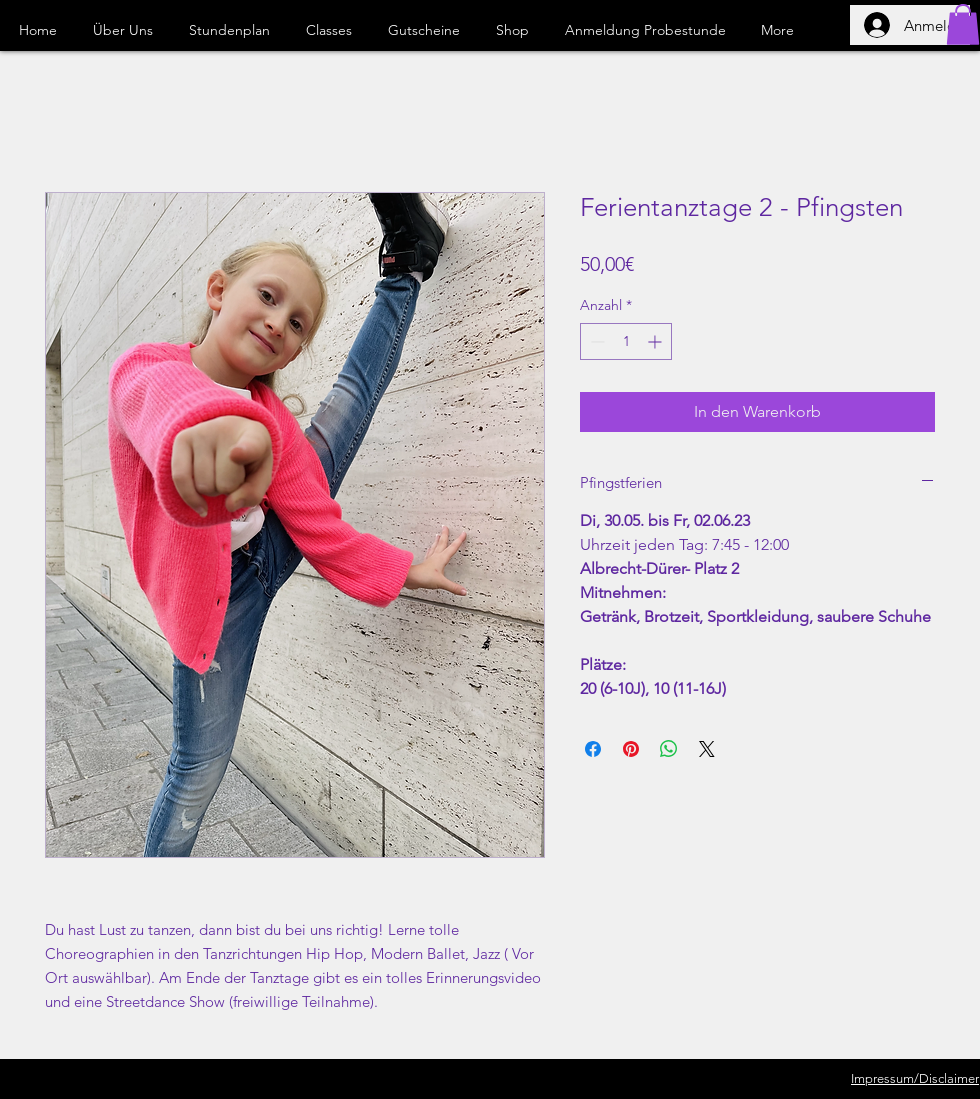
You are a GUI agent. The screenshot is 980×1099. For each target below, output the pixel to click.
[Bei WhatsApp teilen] (669, 749)
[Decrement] (595, 341)
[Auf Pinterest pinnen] (631, 749)
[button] (963, 24)
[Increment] (656, 341)
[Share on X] (707, 749)
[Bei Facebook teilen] (593, 749)
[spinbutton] (626, 341)
